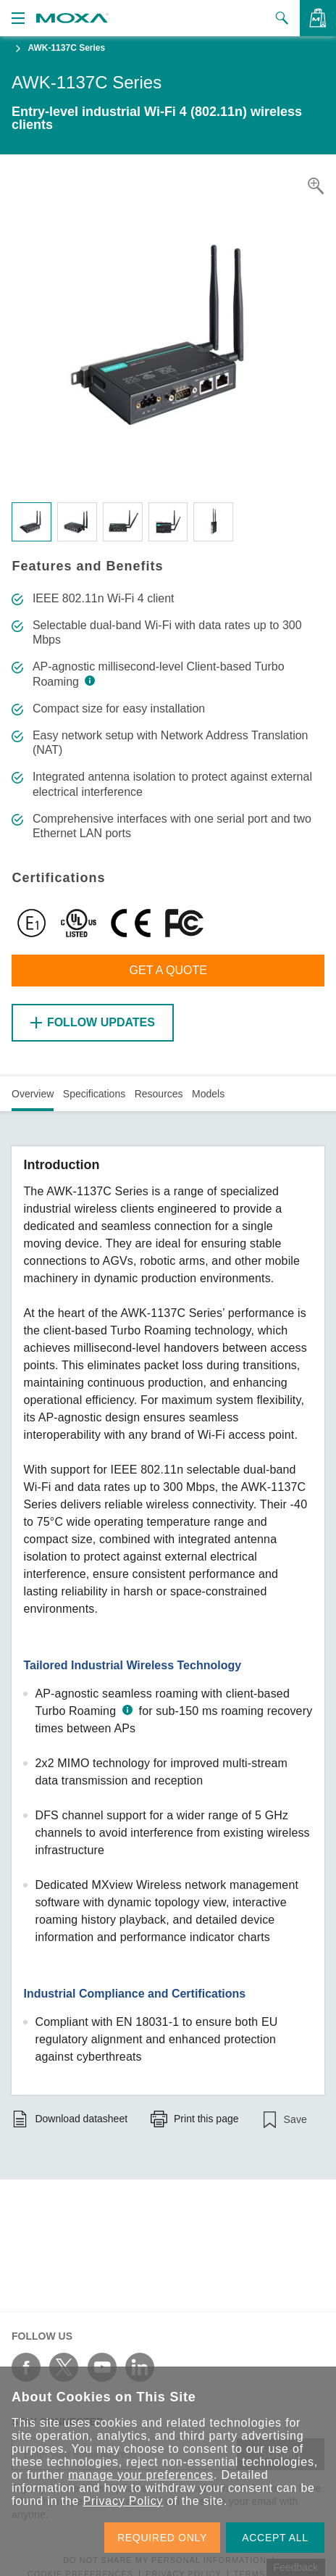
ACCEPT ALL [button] (275, 2537)
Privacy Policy (123, 2501)
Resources (159, 1094)
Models (208, 1094)
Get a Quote (168, 970)
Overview (33, 1094)
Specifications (94, 1094)
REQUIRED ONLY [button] (162, 2537)
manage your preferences (141, 2475)
